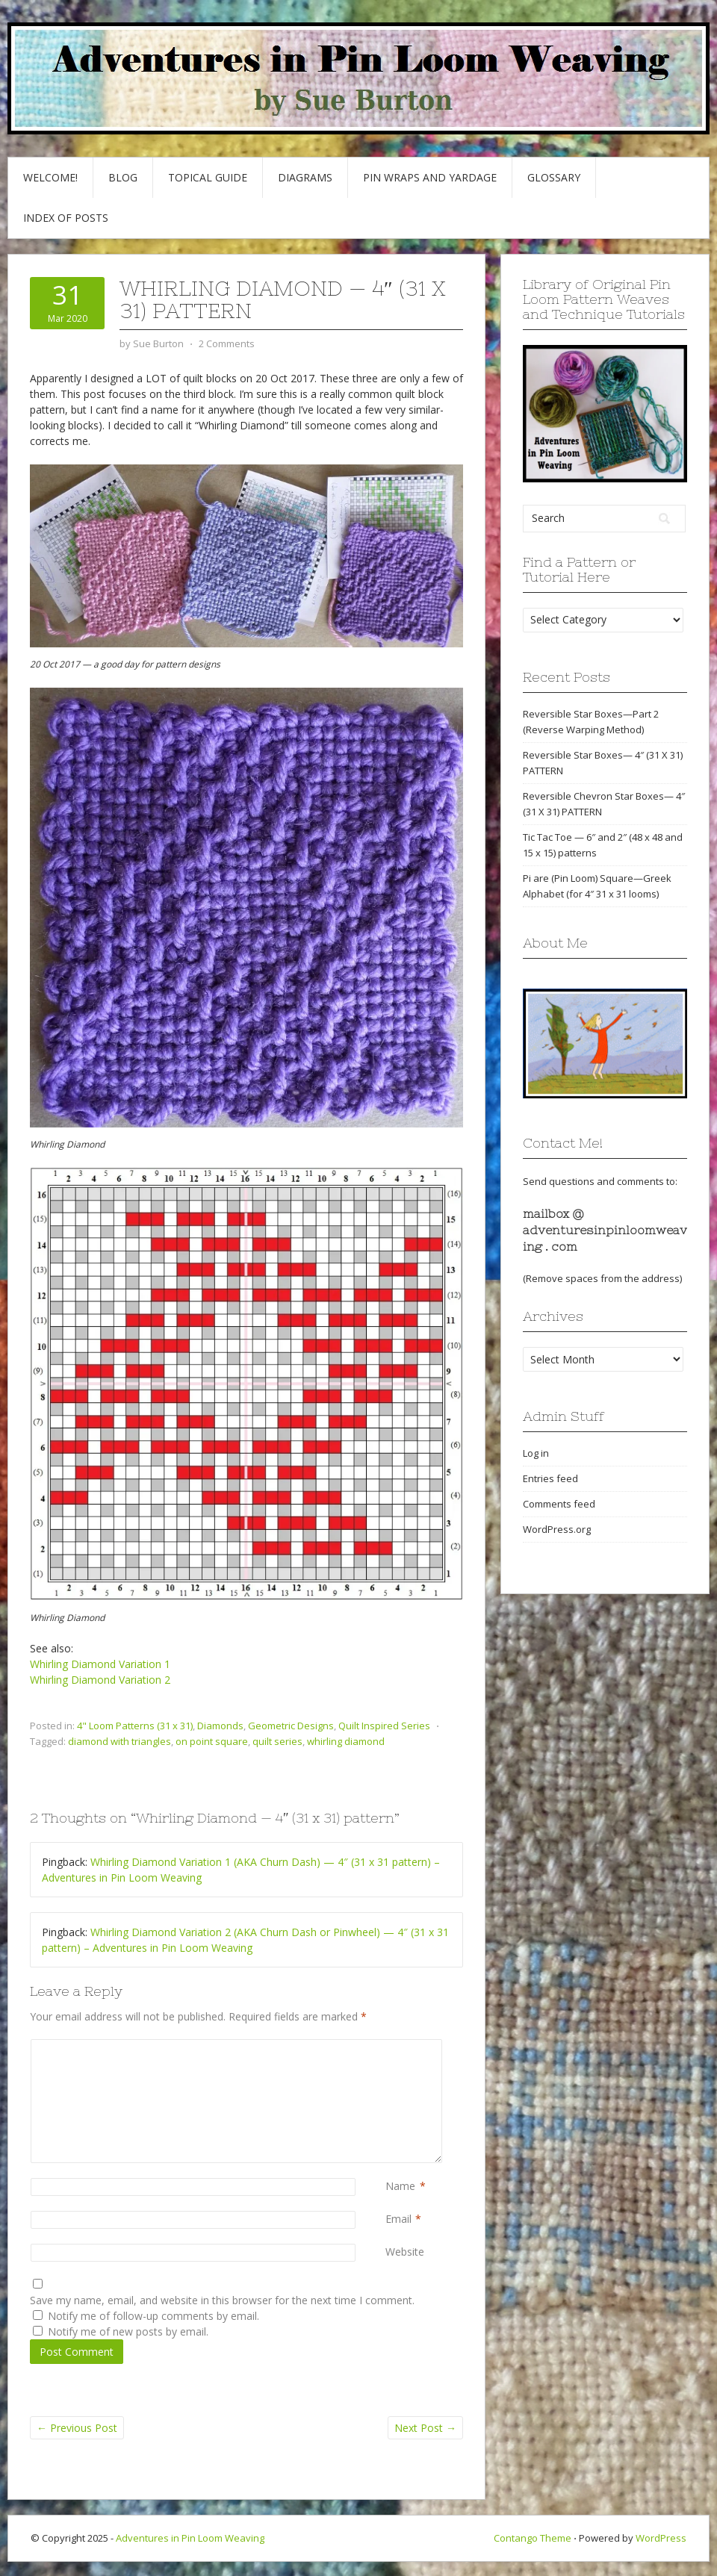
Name (400, 2186)
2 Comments (227, 343)
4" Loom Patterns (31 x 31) (135, 1725)
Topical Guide (207, 177)
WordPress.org (557, 1529)
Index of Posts (65, 218)
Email (398, 2219)
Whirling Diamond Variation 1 (100, 1664)
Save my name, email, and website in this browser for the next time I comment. (222, 2300)
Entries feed (550, 1478)
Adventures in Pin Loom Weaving (190, 2538)
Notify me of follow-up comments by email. (153, 2316)
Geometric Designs (291, 1725)
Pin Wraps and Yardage (430, 177)
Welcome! (50, 177)
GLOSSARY (553, 177)
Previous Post (77, 2428)
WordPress (661, 2538)
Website (404, 2251)
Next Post (425, 2428)
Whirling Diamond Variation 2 (100, 1680)
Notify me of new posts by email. (128, 2331)
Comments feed (559, 1504)
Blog (122, 177)
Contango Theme (532, 2538)
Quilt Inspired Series (384, 1725)
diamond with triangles (119, 1741)
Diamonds (220, 1725)
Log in (536, 1453)
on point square (212, 1741)
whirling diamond (346, 1741)
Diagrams (305, 177)
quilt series (277, 1741)
